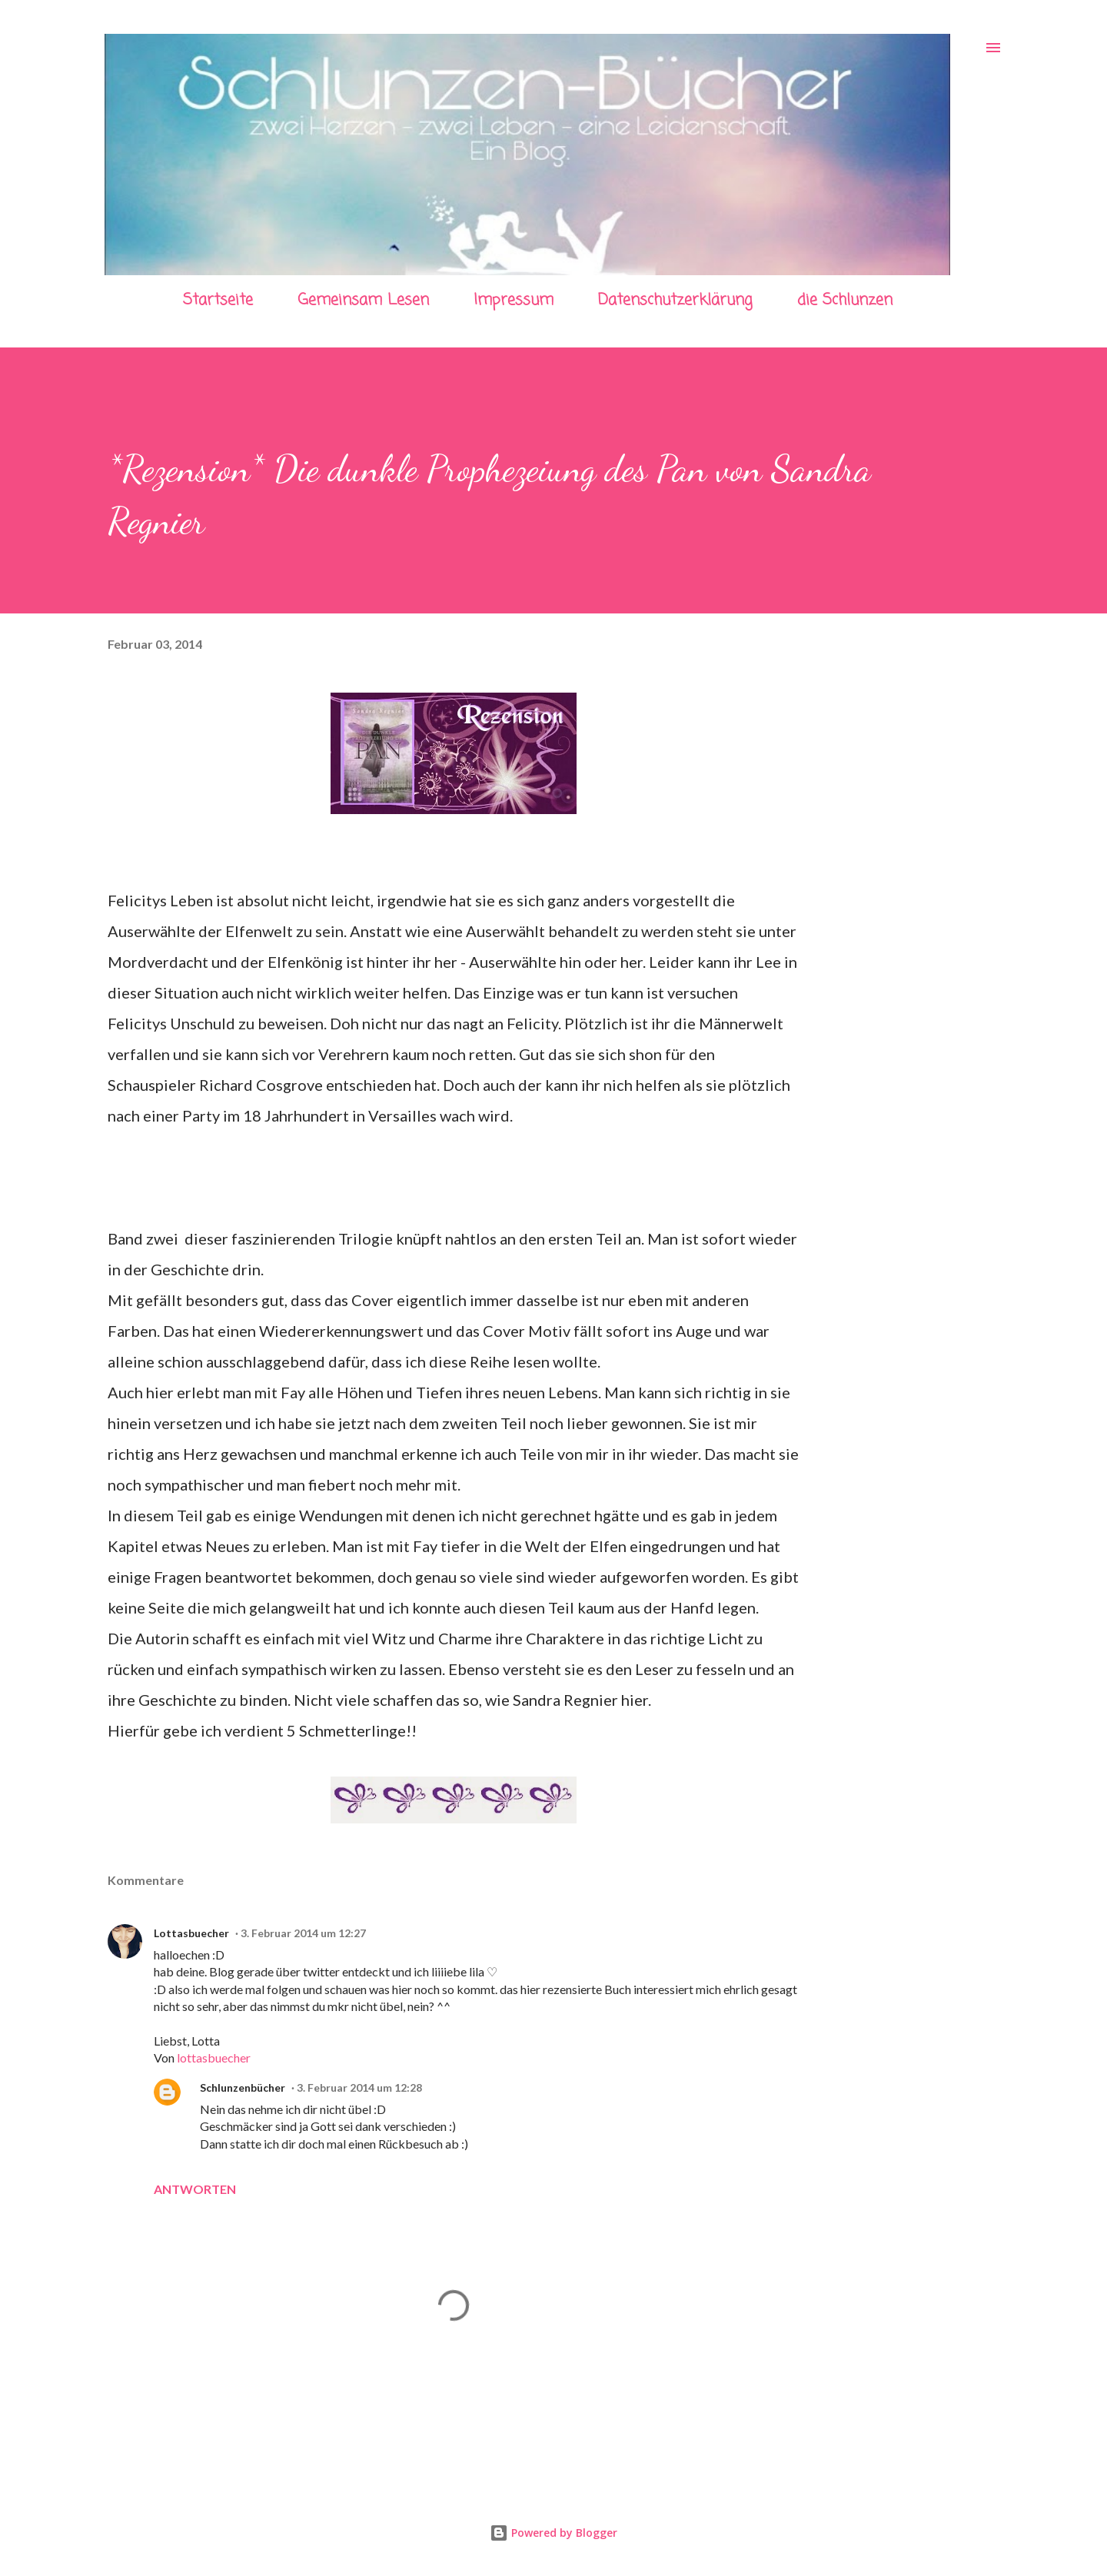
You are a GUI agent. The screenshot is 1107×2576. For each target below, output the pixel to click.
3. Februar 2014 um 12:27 (303, 1932)
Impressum (514, 300)
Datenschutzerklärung (675, 300)
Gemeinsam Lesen (363, 300)
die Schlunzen (845, 300)
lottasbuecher (214, 2057)
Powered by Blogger (553, 2532)
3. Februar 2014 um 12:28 (359, 2087)
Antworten (195, 2189)
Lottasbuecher (191, 1932)
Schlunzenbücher (242, 2087)
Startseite (218, 300)
